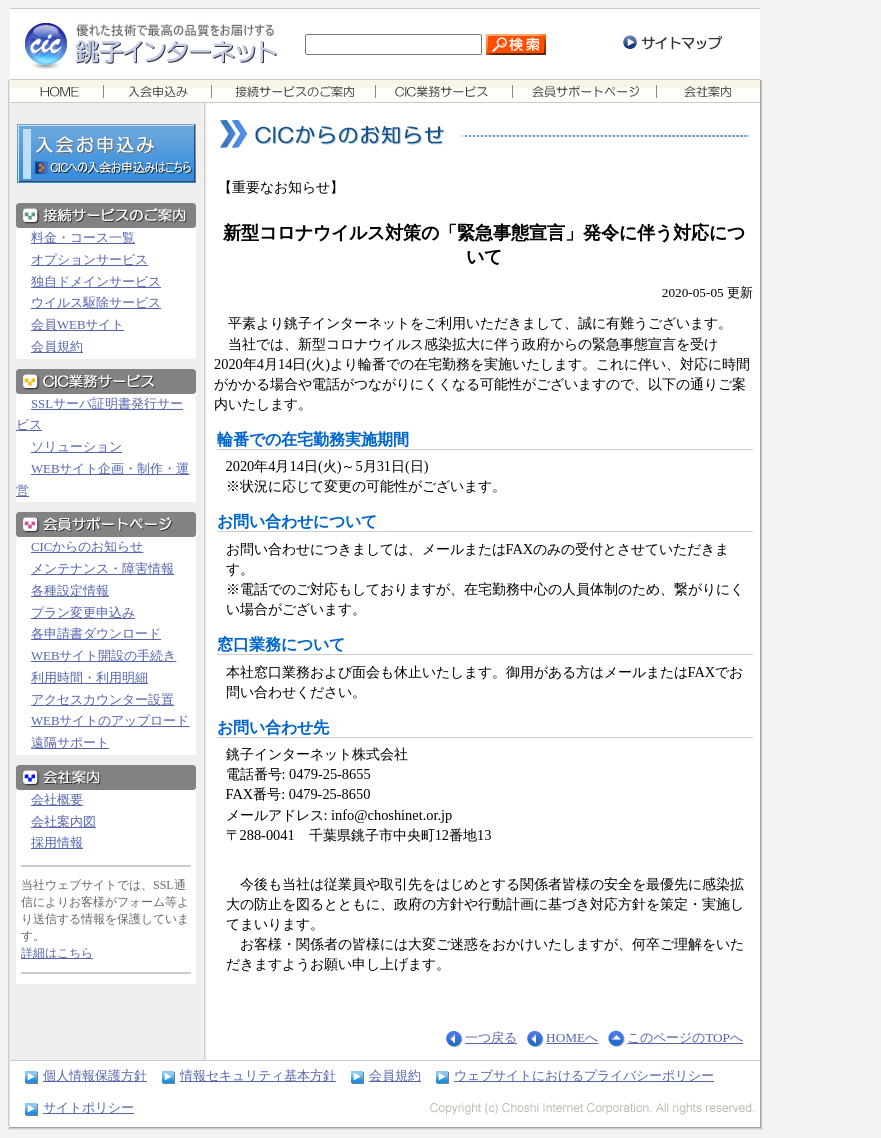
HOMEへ (572, 1037)
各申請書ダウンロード (96, 634)
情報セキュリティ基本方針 (258, 1075)
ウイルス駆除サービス (96, 303)
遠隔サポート (70, 743)
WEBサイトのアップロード (110, 721)
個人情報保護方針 (95, 1075)
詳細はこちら (57, 953)
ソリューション (76, 447)
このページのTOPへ (685, 1037)
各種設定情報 (70, 591)
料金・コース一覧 (83, 238)
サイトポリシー (88, 1107)
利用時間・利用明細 (89, 678)
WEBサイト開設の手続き (103, 656)
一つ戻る (491, 1037)
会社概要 (57, 800)
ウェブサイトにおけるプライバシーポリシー (584, 1075)
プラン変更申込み (83, 613)
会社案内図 (63, 822)
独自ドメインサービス (96, 282)
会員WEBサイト (77, 325)
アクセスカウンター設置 (102, 700)
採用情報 (57, 843)
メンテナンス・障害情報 (102, 569)
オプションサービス (89, 260)
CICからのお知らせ (87, 547)
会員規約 (57, 347)
